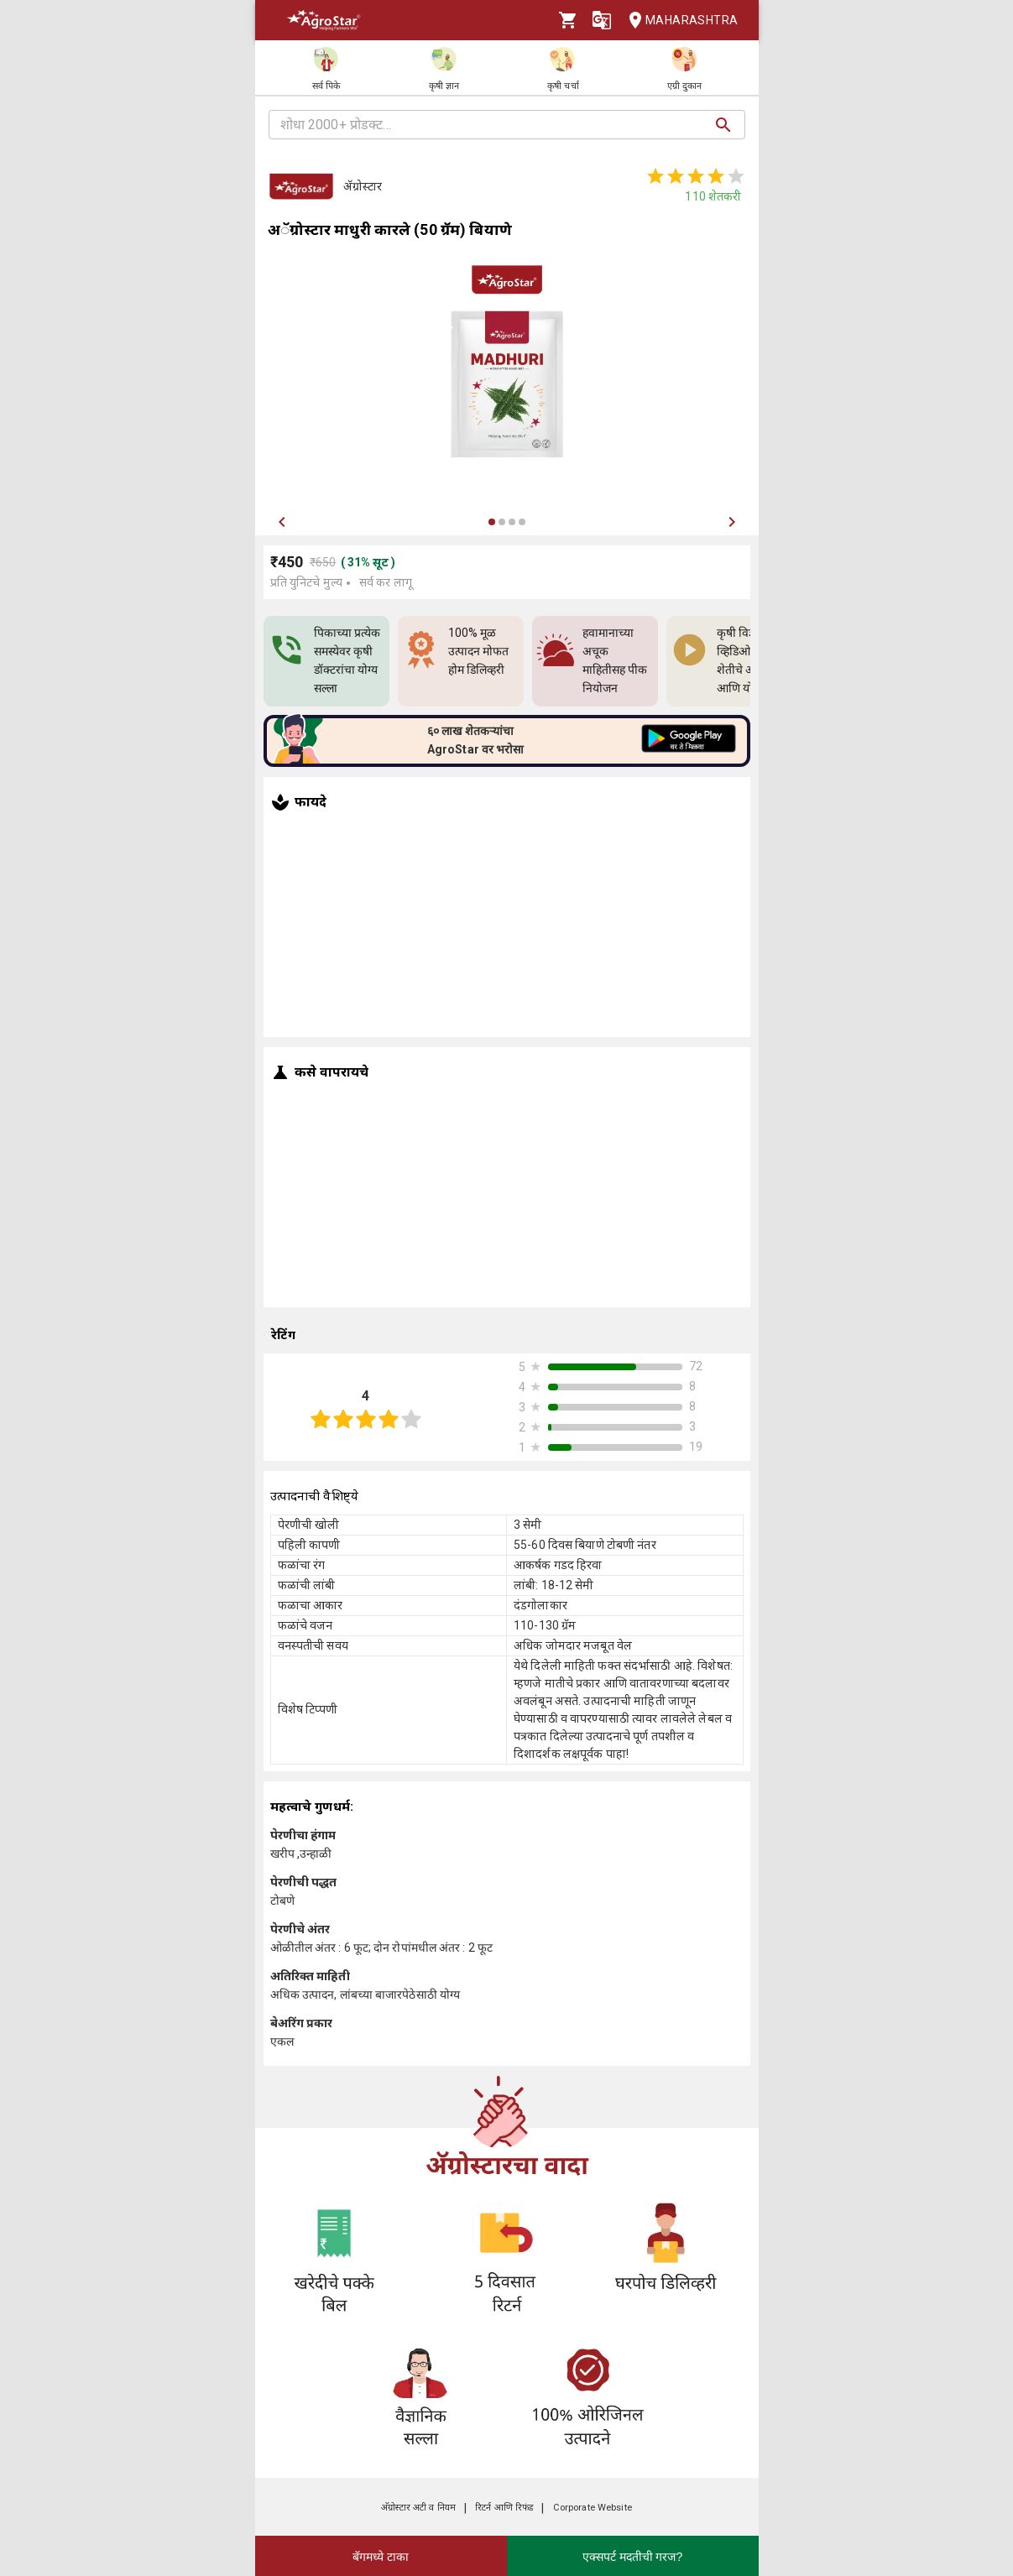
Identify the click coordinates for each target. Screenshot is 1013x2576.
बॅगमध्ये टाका (380, 2556)
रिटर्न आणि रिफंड (504, 2507)
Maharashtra (678, 20)
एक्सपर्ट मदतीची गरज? (632, 2556)
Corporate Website (592, 2507)
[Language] (602, 20)
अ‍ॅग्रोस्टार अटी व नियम (418, 2507)
